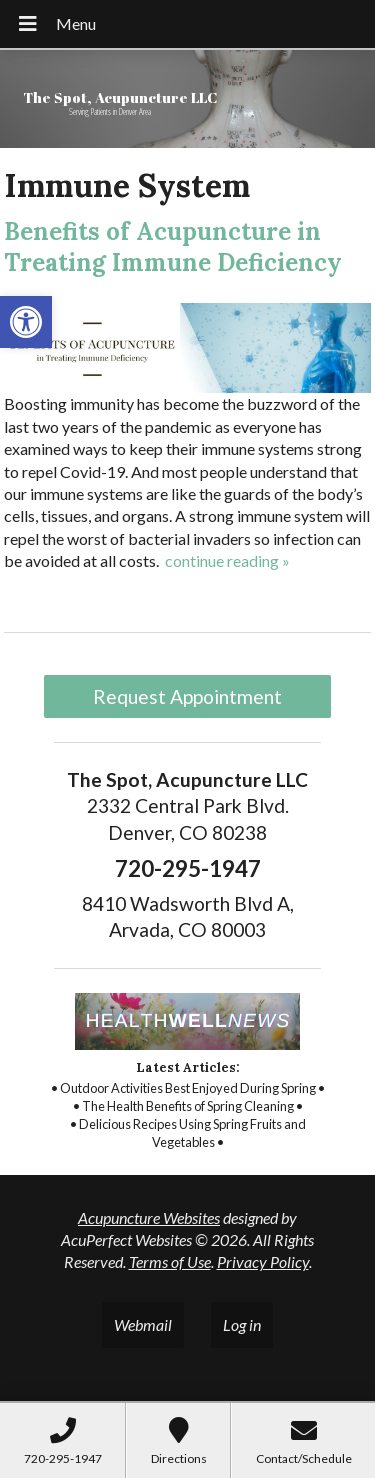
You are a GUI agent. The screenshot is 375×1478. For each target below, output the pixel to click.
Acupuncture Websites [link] (149, 1217)
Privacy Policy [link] (263, 1261)
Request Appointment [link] (187, 696)
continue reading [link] (227, 560)
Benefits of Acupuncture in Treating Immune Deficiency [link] (173, 247)
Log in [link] (242, 1324)
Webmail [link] (143, 1324)
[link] (26, 322)
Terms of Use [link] (170, 1261)
